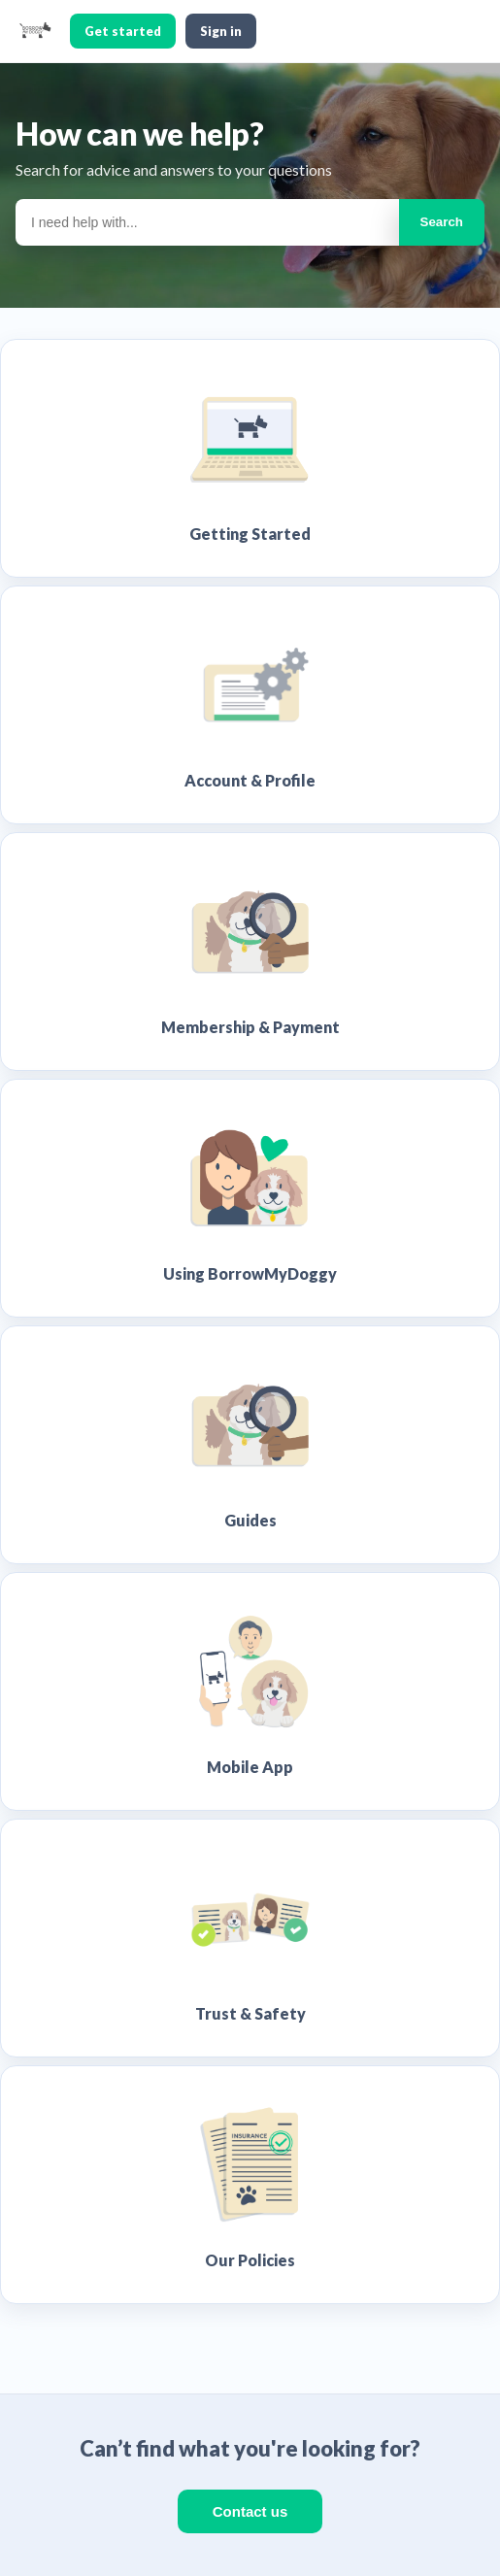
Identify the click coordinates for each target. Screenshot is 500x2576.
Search (441, 222)
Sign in (221, 31)
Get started (122, 31)
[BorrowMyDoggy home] (35, 31)
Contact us (250, 2511)
